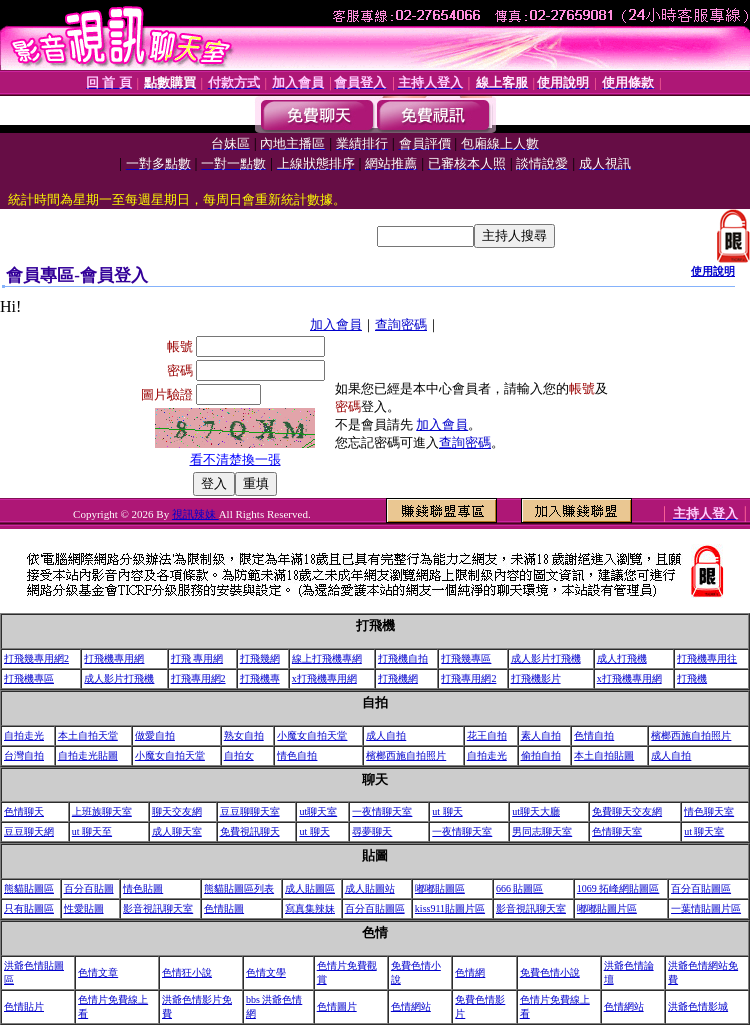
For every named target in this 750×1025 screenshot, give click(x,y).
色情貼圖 (224, 908)
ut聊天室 (318, 811)
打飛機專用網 (114, 658)
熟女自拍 (244, 735)
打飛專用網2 (198, 678)
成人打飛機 (622, 658)
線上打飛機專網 (327, 658)
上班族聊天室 (102, 811)
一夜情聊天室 (382, 811)
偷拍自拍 (541, 755)
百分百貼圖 (89, 888)
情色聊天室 (709, 811)
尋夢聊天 (372, 831)
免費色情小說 (550, 972)
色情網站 (411, 1006)
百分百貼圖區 (701, 888)
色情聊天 (24, 811)
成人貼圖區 (310, 888)
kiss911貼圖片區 (450, 908)
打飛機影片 (536, 678)
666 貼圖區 (520, 888)
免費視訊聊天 (250, 831)
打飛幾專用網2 (36, 658)
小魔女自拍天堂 (312, 735)
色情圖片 (337, 1006)
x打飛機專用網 (324, 678)
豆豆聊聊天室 (250, 811)
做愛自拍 (155, 735)
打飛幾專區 (466, 658)
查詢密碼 (401, 324)
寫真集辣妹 (310, 908)
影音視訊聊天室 (158, 908)
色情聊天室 (617, 831)
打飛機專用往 (707, 658)
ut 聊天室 (704, 831)
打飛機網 (398, 678)
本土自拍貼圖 (604, 755)
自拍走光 (24, 735)
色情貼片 (24, 1006)
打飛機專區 (29, 678)
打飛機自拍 (403, 658)
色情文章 (98, 972)
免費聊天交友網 (627, 811)
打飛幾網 (260, 658)
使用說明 (713, 271)
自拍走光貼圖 (88, 755)
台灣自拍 (24, 755)
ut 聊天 (447, 811)
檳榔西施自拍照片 (691, 735)
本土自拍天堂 (88, 735)
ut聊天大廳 (536, 811)
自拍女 (239, 755)
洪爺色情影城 (698, 1006)
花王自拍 (487, 735)
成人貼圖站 (370, 888)
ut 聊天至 (92, 831)
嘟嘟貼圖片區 (607, 908)
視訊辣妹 (195, 514)
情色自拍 (297, 755)
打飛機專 (260, 678)
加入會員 (336, 324)
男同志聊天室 (542, 831)
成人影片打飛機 (546, 658)
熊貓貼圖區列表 (239, 888)
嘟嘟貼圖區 (440, 888)
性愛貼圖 (84, 908)
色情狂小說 (187, 972)
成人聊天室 (177, 831)
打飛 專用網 (197, 658)
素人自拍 (541, 735)
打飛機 (692, 678)
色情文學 (266, 972)
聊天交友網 (177, 811)
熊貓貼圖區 (29, 888)
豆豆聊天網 (29, 831)
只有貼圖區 (29, 908)
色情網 (470, 972)
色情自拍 (594, 735)
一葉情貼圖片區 (706, 908)
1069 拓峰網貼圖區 (618, 888)
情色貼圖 (143, 888)
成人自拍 (386, 735)
